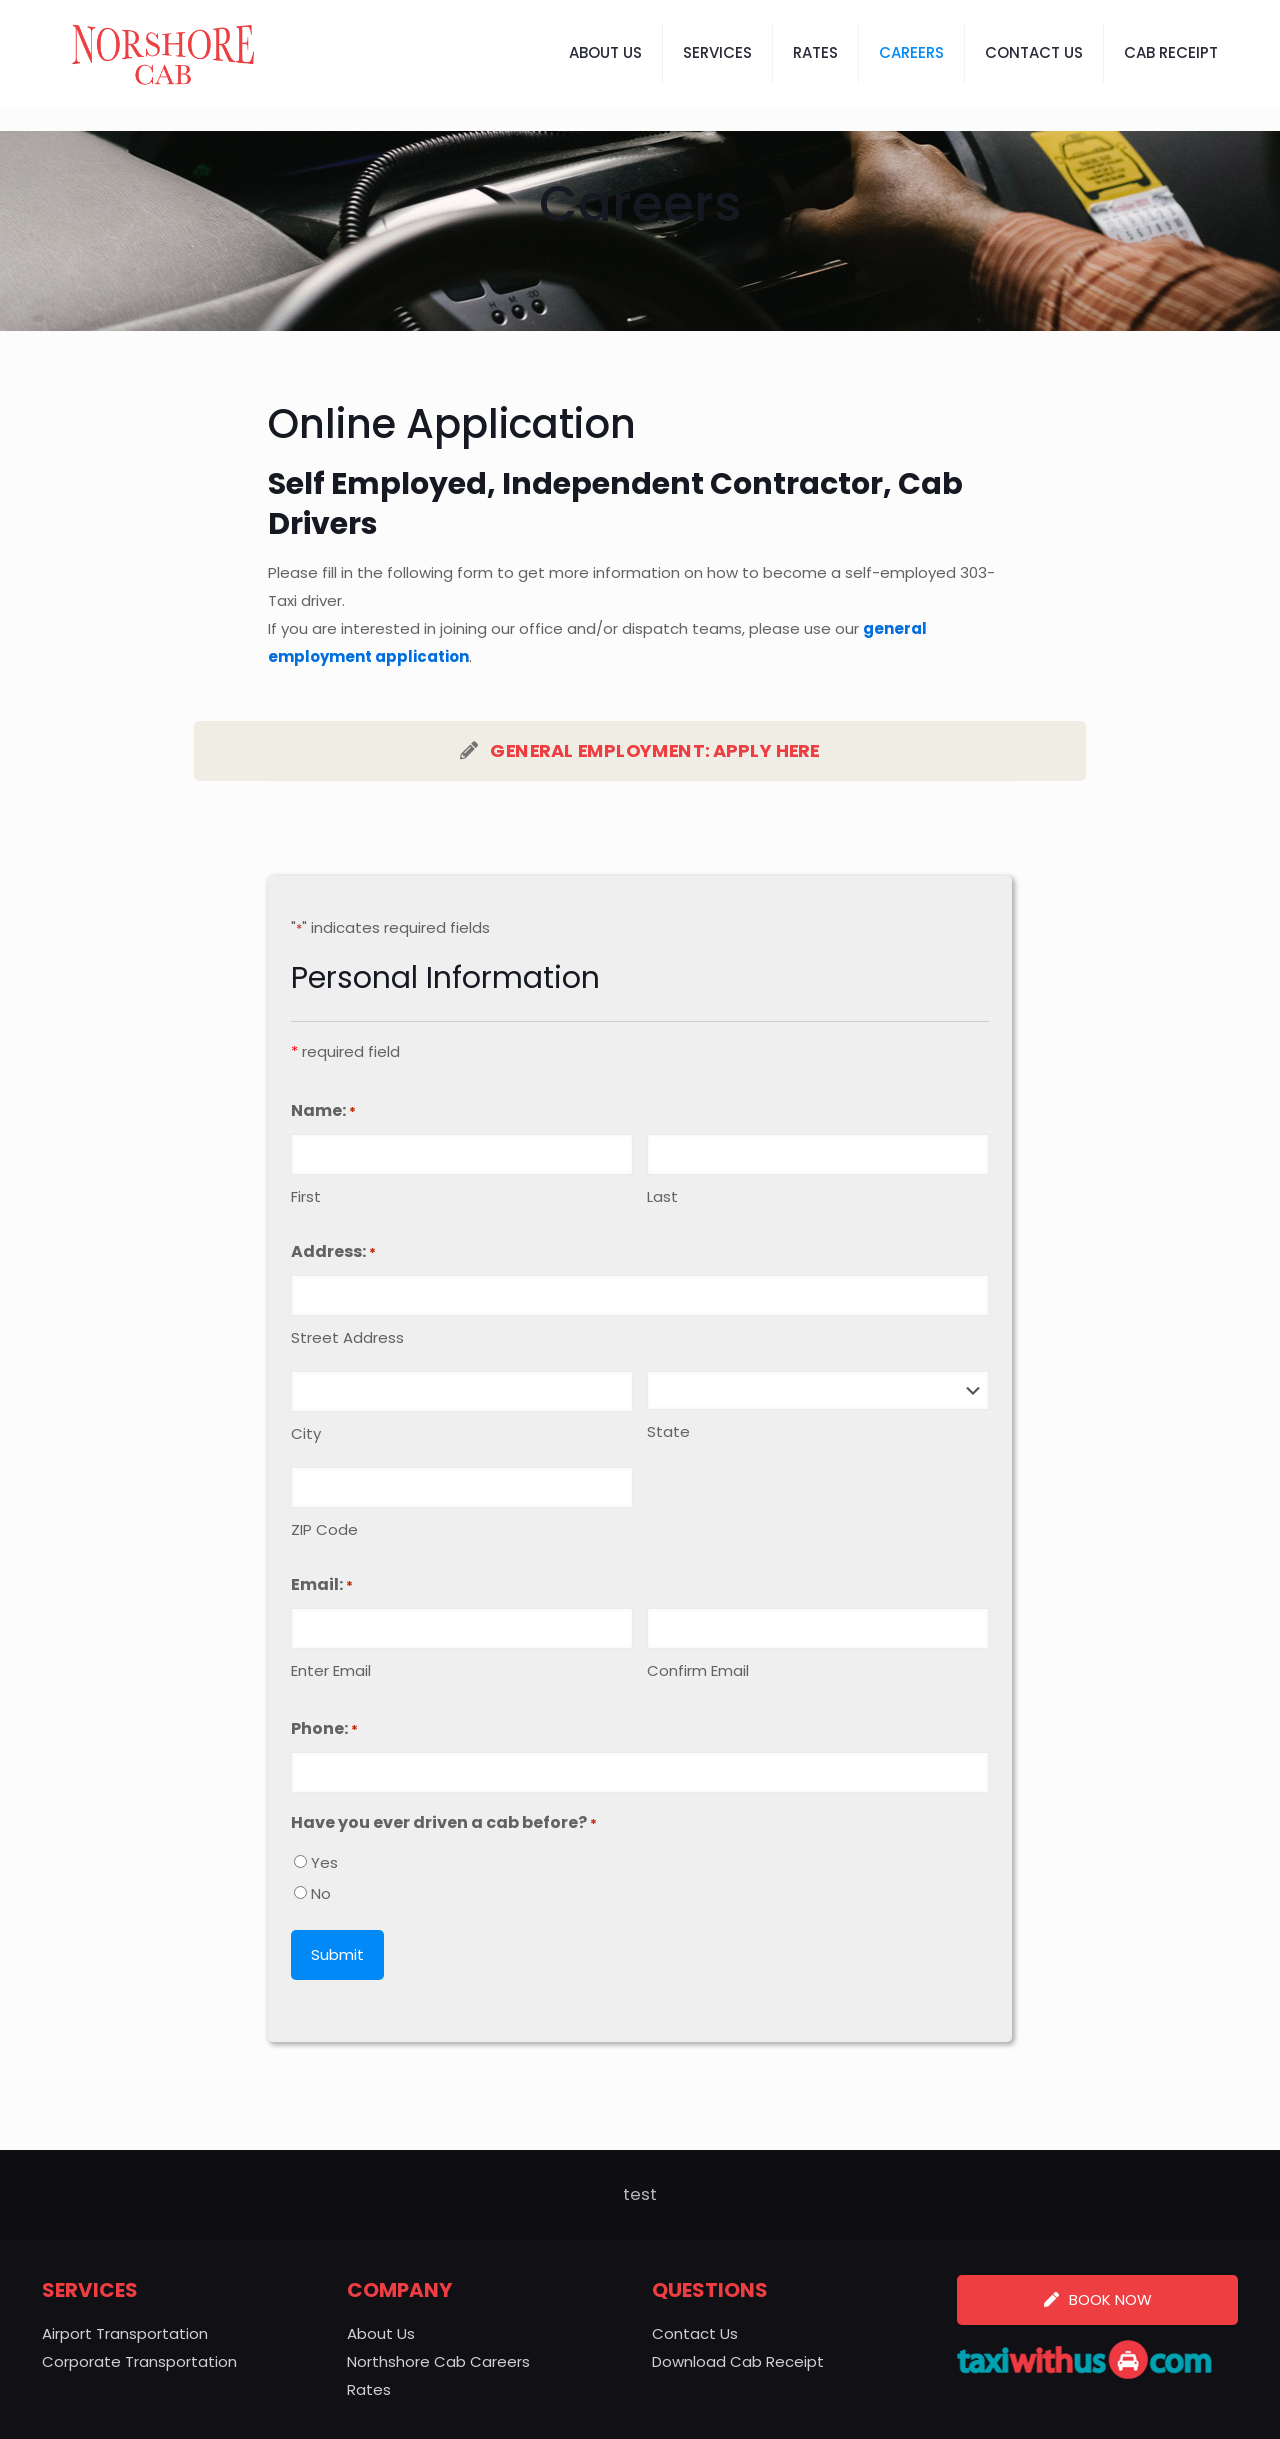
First (306, 1196)
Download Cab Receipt (738, 2361)
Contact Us (695, 2333)
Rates (369, 2389)
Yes (324, 1862)
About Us (381, 2333)
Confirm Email (698, 1670)
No (321, 1893)
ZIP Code (324, 1529)
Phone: (324, 1730)
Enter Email (331, 1670)
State (668, 1431)
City (306, 1433)
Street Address (347, 1337)
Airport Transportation (125, 2333)
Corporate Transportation (139, 2361)
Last (662, 1196)
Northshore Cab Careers (438, 2361)
